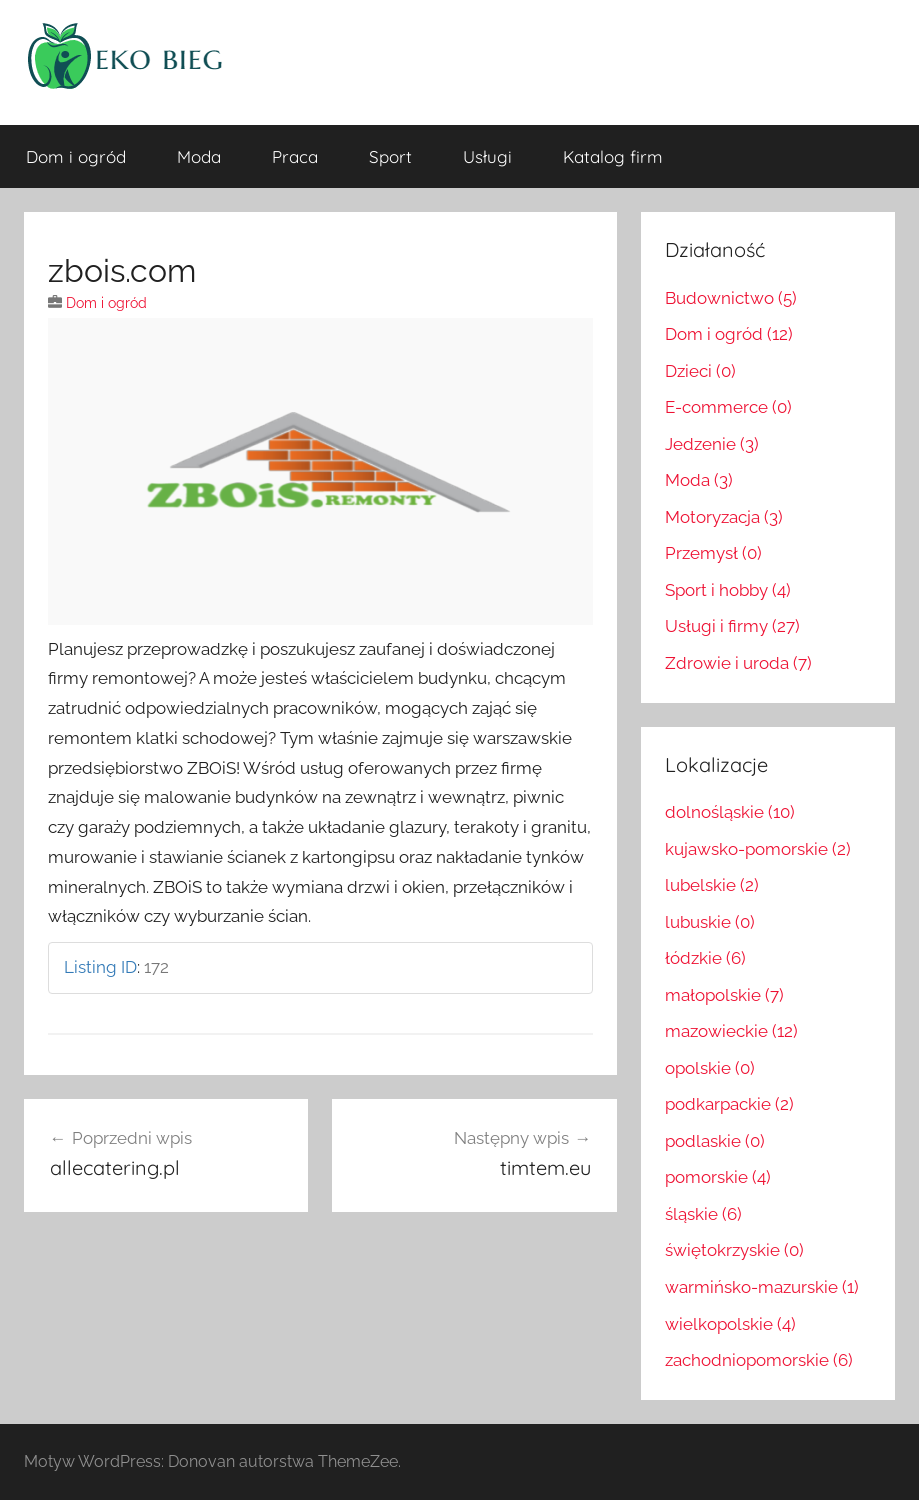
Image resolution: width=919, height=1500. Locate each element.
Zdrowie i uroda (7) (738, 663)
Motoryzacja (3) (724, 517)
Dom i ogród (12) (729, 334)
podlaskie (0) (715, 1141)
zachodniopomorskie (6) (759, 1360)
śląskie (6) (703, 1214)
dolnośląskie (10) (730, 812)
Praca (295, 156)
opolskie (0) (710, 1068)
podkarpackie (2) (729, 1104)
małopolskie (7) (724, 995)
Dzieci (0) (700, 371)
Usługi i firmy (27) (732, 626)
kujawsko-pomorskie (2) (758, 849)
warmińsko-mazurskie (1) (762, 1287)
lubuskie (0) (710, 922)
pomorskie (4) (718, 1177)
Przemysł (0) (713, 553)
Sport (390, 156)
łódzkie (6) (705, 958)
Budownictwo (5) (731, 298)
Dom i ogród (76, 156)
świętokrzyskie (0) (734, 1250)
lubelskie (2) (712, 885)
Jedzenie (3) (712, 444)
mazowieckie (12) (731, 1031)
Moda (199, 156)
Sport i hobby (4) (728, 590)
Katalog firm (613, 156)
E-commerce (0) (728, 407)
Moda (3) (699, 480)
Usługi (487, 156)
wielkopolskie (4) (730, 1324)
